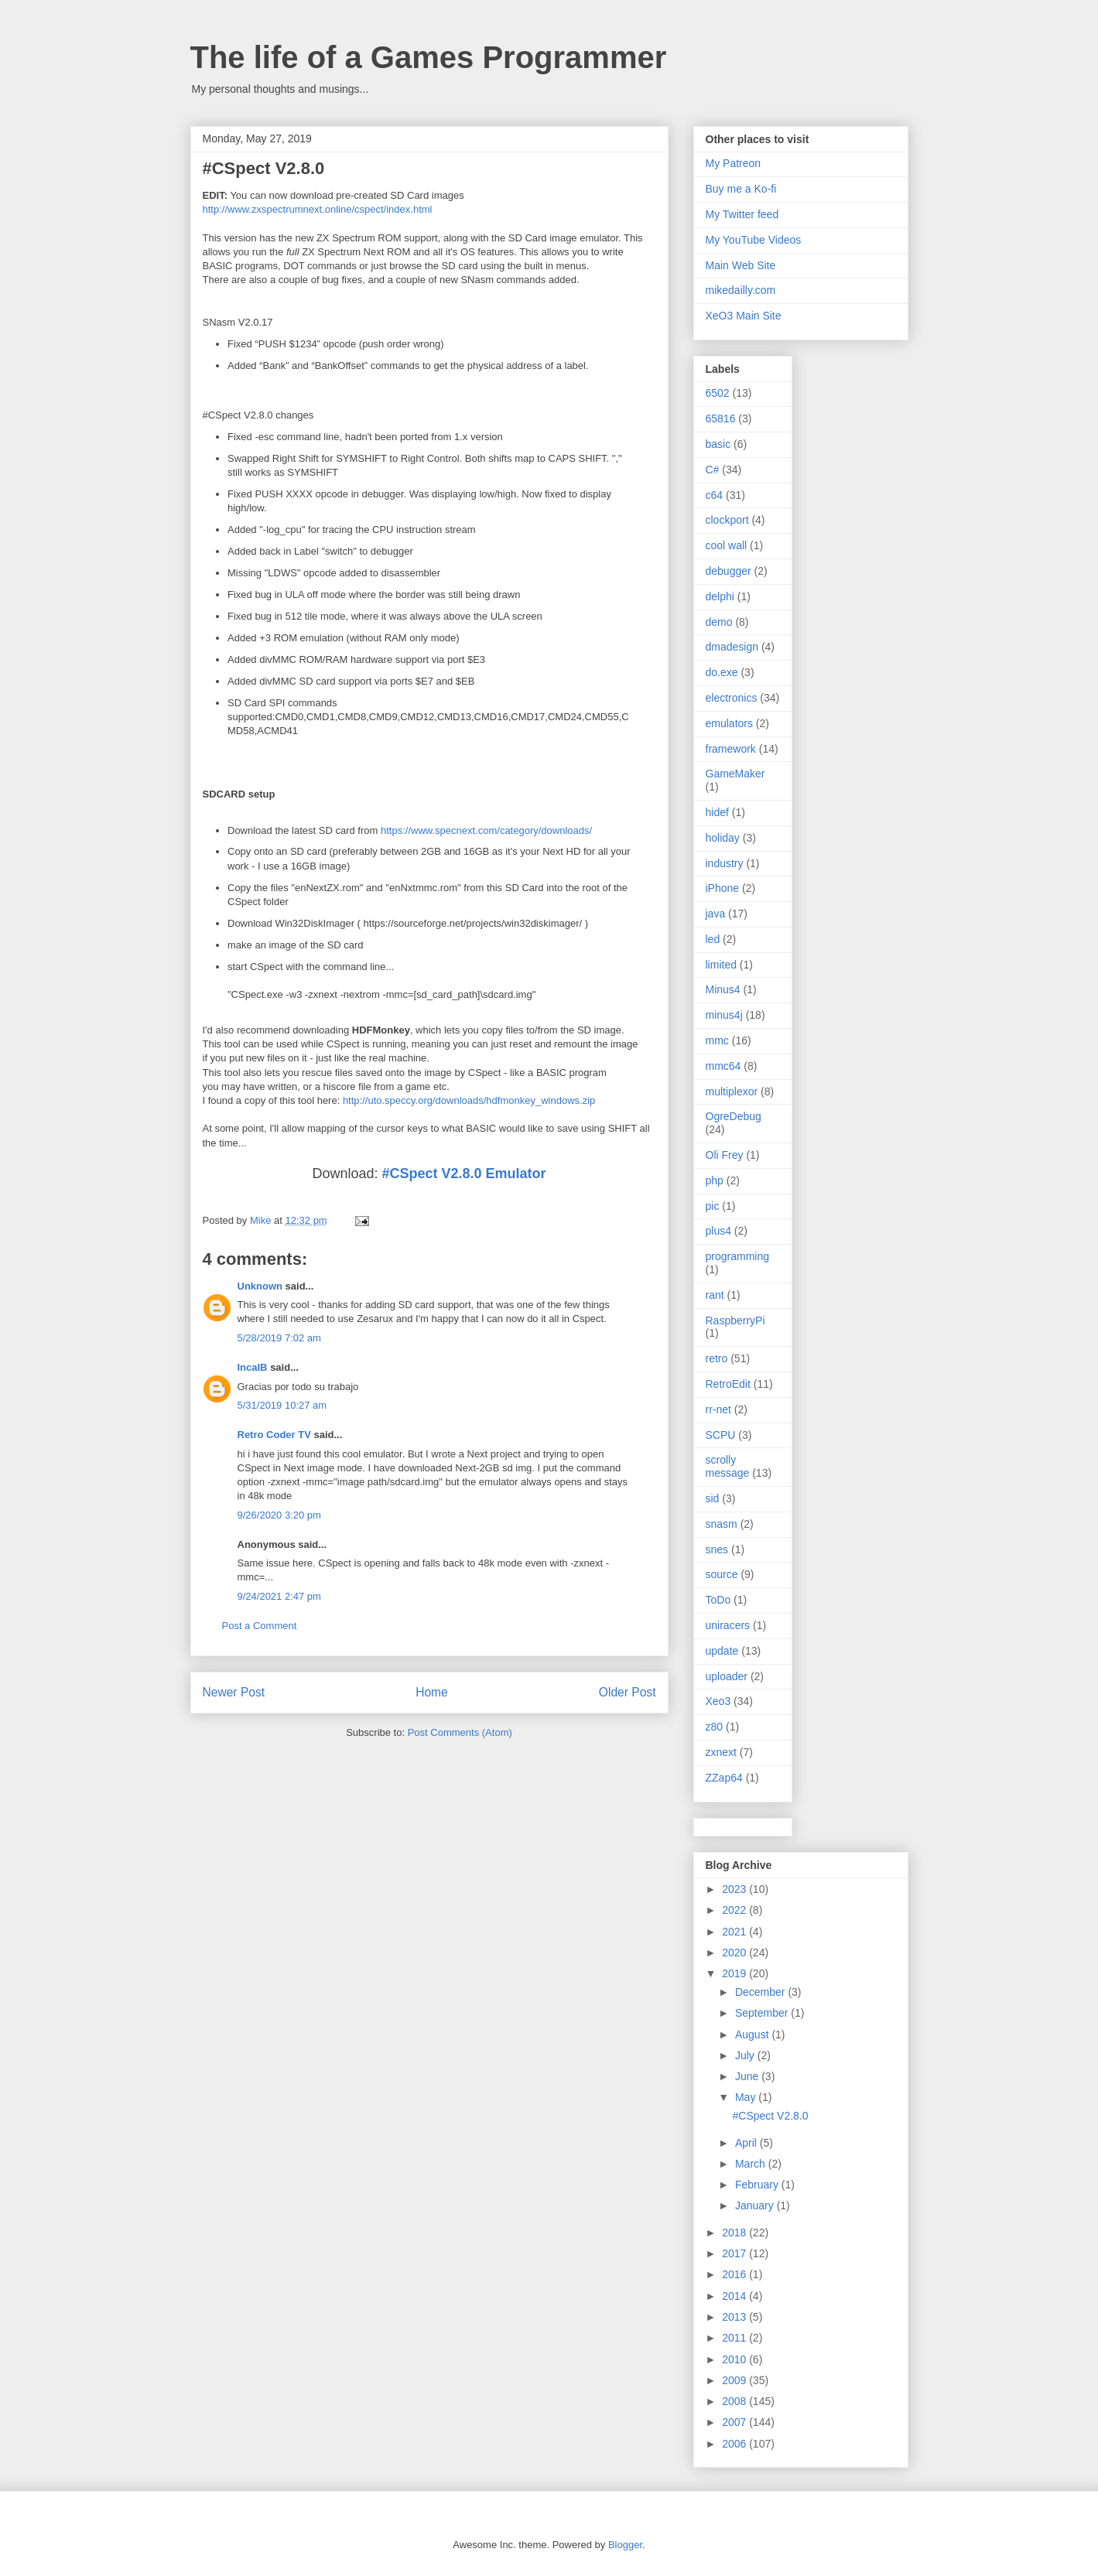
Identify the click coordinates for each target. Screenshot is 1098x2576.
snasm (721, 1524)
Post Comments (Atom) (460, 1732)
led (713, 939)
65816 (721, 418)
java (716, 913)
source (722, 1574)
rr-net (718, 1409)
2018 (735, 2232)
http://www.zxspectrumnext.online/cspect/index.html (318, 209)
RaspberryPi (735, 1320)
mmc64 (723, 1066)
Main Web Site (741, 265)
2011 (735, 2338)
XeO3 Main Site (744, 315)
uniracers (728, 1625)
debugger (728, 571)
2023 (735, 1889)
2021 (735, 1931)
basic (718, 444)
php (714, 1180)
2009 (735, 2380)
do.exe (722, 672)
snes (717, 1549)
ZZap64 (724, 1777)
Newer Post (234, 1692)
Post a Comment (259, 1625)
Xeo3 (718, 1701)
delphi (720, 596)
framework (731, 749)
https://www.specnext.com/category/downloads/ (486, 830)
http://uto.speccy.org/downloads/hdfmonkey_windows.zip (469, 1100)
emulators (729, 723)
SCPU (721, 1435)
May (746, 2097)
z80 (714, 1726)
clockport (727, 520)
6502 (718, 393)
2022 (735, 1910)
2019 (735, 1973)
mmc (717, 1040)
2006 (735, 2444)
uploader (727, 1676)
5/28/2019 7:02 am (279, 1338)
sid (713, 1498)
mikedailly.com (741, 290)
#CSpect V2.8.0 (770, 2116)
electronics (732, 698)
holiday (723, 838)
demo (719, 622)
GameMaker (735, 773)
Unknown (260, 1286)
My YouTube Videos (754, 240)
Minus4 (723, 989)
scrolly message (728, 1466)
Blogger (625, 2544)
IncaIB (253, 1367)
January (756, 2205)
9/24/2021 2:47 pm (279, 1596)
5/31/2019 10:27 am (282, 1405)
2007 (735, 2422)
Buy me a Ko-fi (741, 189)
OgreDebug (733, 1116)
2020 (735, 1952)
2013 (735, 2317)
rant (715, 1295)
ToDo (718, 1600)
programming (737, 1256)
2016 (735, 2274)
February (758, 2184)
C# (713, 469)
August (753, 2034)
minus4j (724, 1015)
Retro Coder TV (274, 1434)
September (763, 2013)
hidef (717, 812)
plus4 (718, 1231)
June (748, 2076)
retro (717, 1358)
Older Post (627, 1692)
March (751, 2163)
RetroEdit (728, 1384)
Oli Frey (725, 1155)
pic (713, 1206)
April (747, 2143)
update (722, 1651)
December (761, 1992)
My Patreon (733, 163)
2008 (735, 2401)
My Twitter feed (742, 214)
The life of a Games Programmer (428, 57)
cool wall (726, 545)
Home (432, 1692)
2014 (735, 2296)
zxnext (721, 1752)
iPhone (723, 888)
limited (721, 964)
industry (725, 863)
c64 (714, 495)
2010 (735, 2359)
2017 (735, 2253)
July (746, 2055)
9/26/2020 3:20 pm (279, 1515)
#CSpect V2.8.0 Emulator (463, 1173)
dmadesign (732, 647)
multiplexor (732, 1091)
